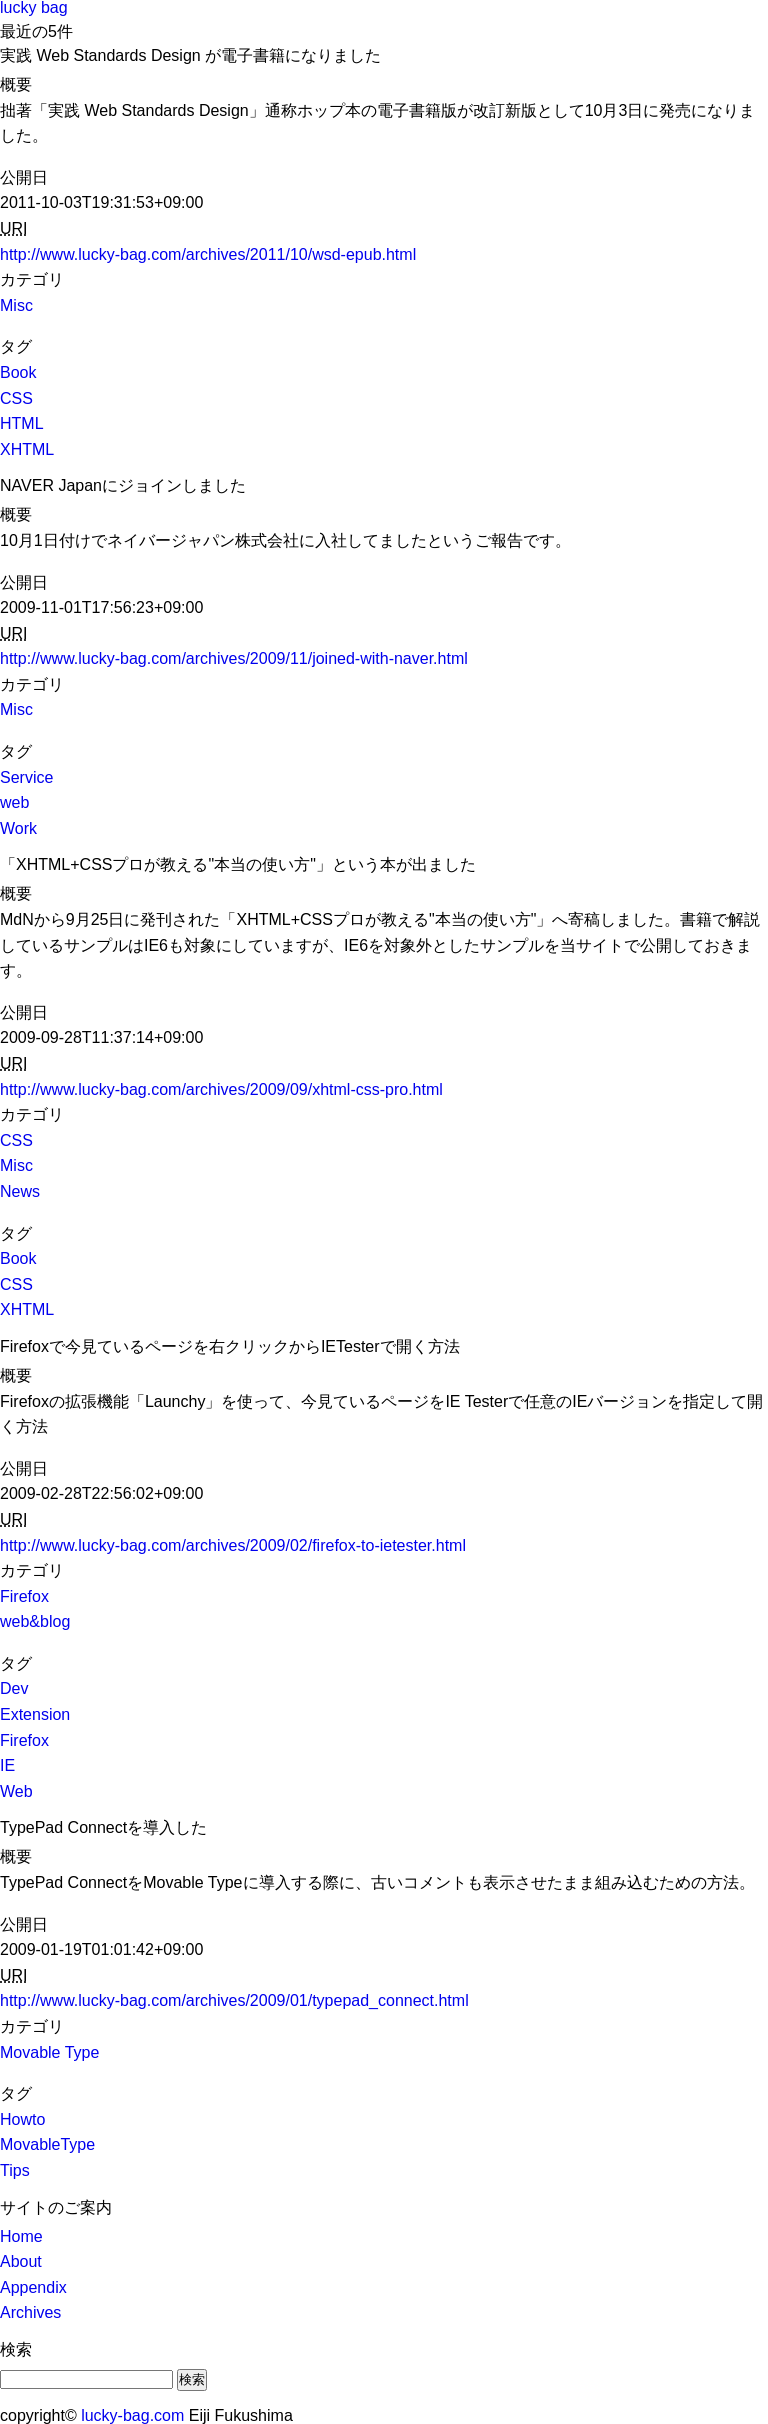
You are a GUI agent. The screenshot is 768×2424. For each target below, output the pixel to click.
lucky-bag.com (132, 2415)
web (14, 802)
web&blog (35, 1621)
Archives (30, 2312)
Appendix (33, 2287)
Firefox (24, 1596)
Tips (15, 2170)
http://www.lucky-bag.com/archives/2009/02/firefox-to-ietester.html (233, 1545)
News (20, 1191)
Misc (16, 305)
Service (26, 777)
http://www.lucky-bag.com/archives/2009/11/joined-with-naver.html (234, 658)
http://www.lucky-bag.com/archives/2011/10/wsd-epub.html (208, 254)
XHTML (27, 449)
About (21, 2261)
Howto (22, 2119)
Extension (35, 1714)
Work (18, 828)
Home (21, 2236)
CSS (16, 398)
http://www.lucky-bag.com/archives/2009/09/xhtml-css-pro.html (221, 1089)
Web (16, 1791)
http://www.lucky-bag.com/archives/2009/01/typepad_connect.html (234, 2000)
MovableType (47, 2144)
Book (18, 372)
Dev (14, 1688)
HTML (22, 423)
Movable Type (49, 2052)
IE (7, 1765)
